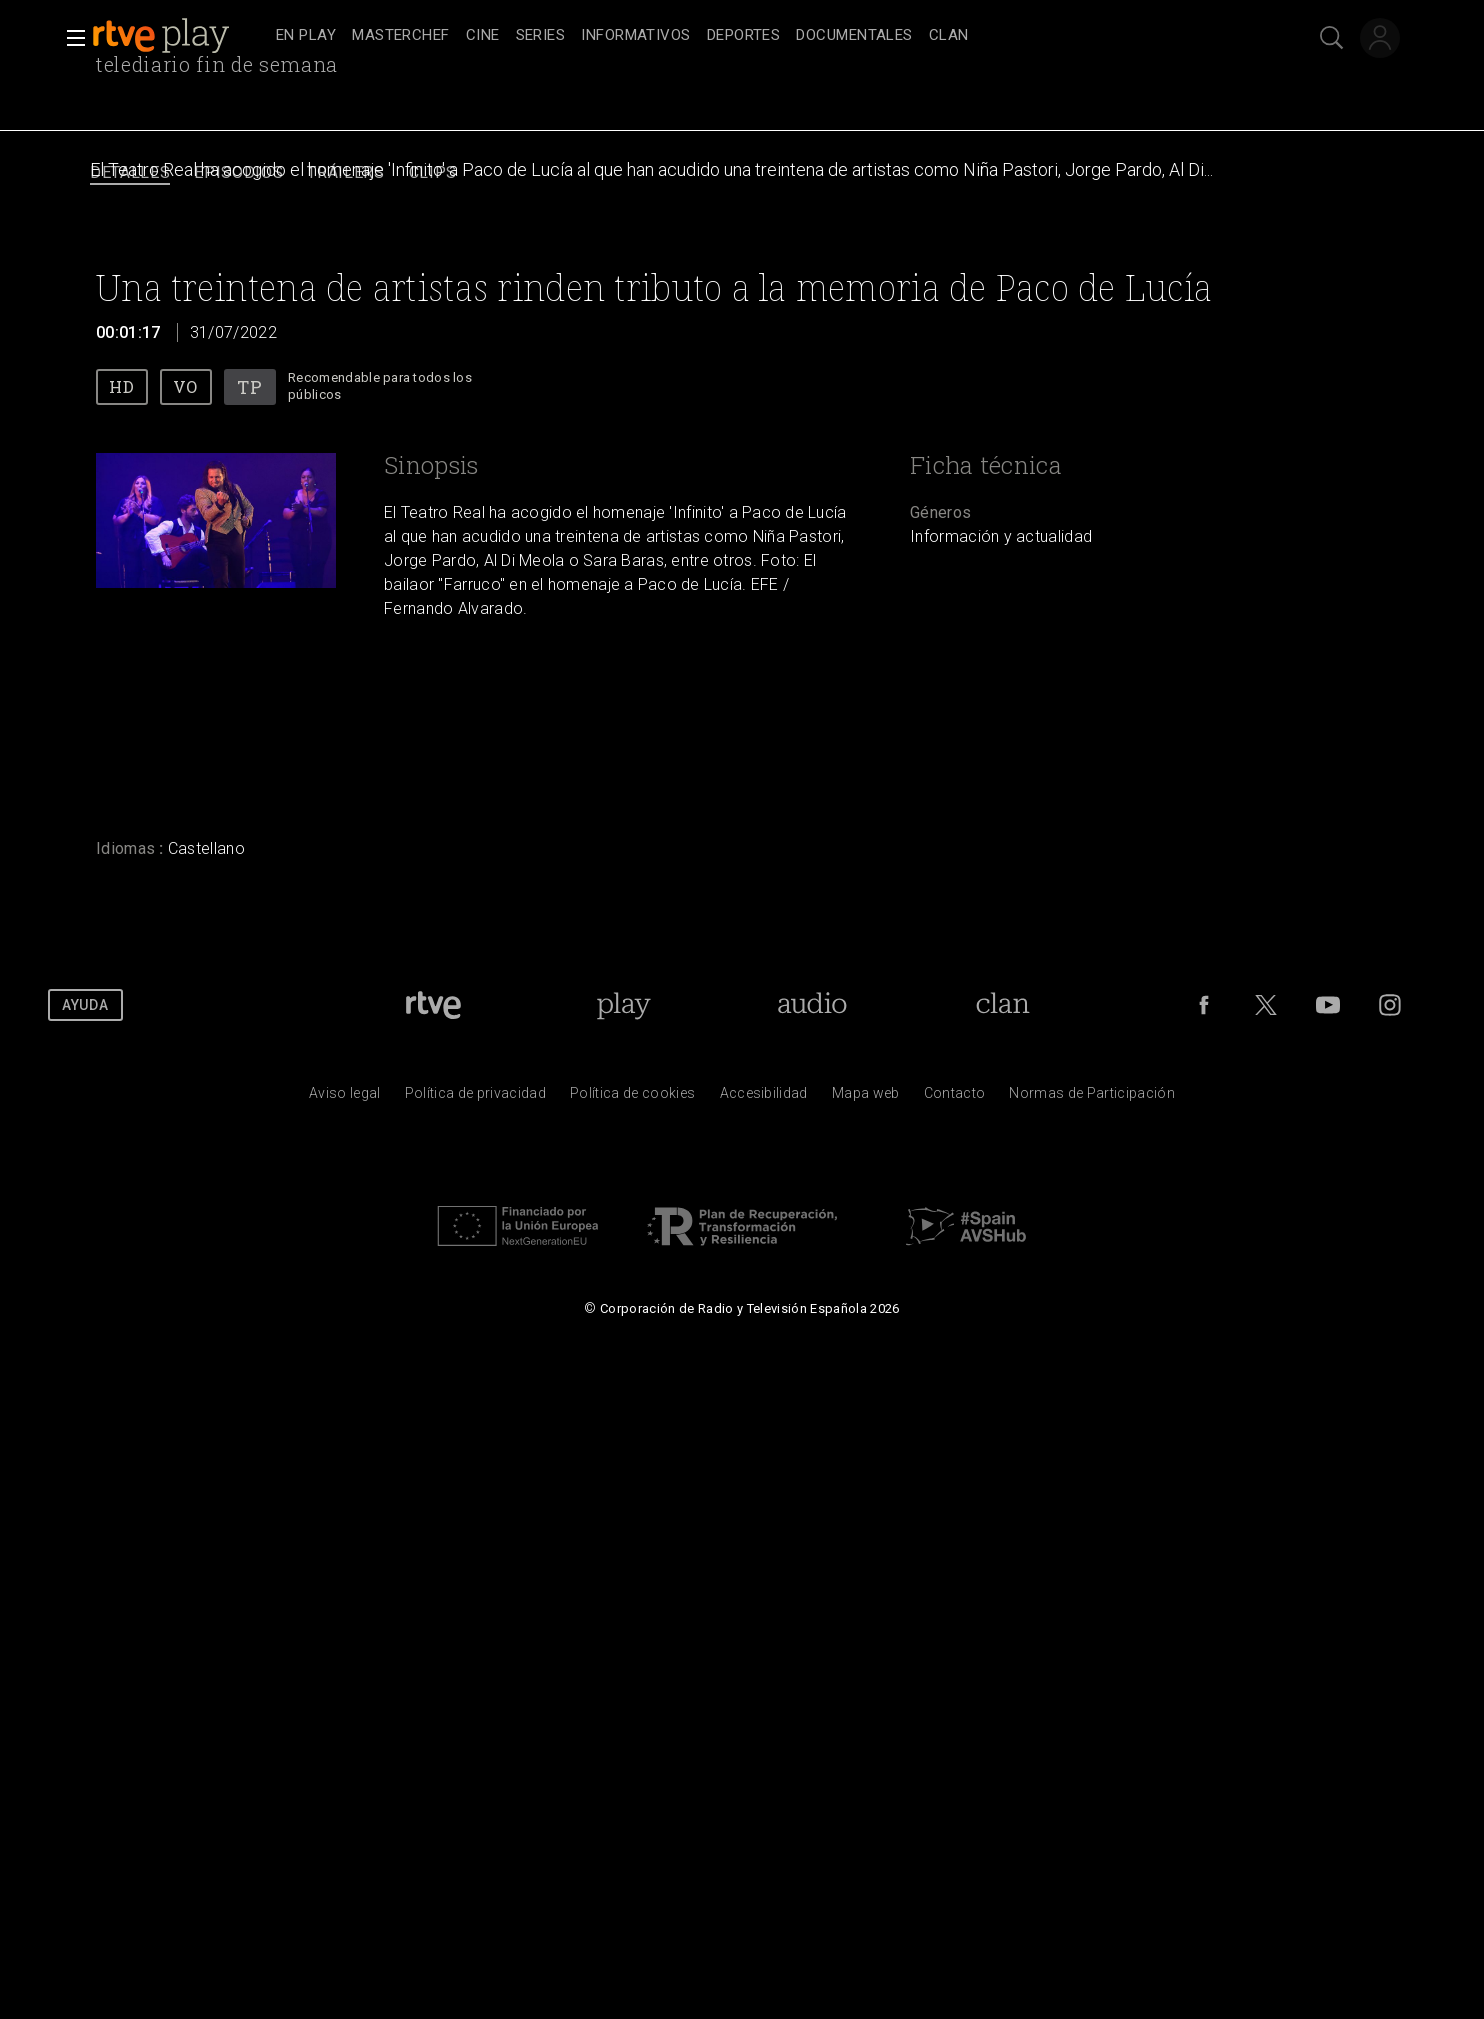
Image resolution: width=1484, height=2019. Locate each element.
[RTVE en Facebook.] (1204, 1005)
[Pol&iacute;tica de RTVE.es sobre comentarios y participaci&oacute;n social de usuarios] (1092, 1098)
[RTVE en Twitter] (1266, 1005)
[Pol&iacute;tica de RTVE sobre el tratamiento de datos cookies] (632, 1098)
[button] (70, 38)
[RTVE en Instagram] (1390, 1005)
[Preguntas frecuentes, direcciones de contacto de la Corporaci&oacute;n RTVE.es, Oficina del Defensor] (955, 1098)
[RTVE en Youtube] (1328, 1005)
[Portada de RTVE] (433, 1005)
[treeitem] (306, 36)
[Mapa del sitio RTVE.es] (866, 1098)
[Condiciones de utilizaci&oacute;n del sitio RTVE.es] (345, 1098)
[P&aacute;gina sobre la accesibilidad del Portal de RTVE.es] (764, 1098)
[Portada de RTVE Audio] (812, 1005)
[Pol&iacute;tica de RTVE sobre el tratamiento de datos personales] (475, 1098)
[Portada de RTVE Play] (623, 1005)
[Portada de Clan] (1002, 1005)
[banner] (180, 36)
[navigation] (764, 36)
